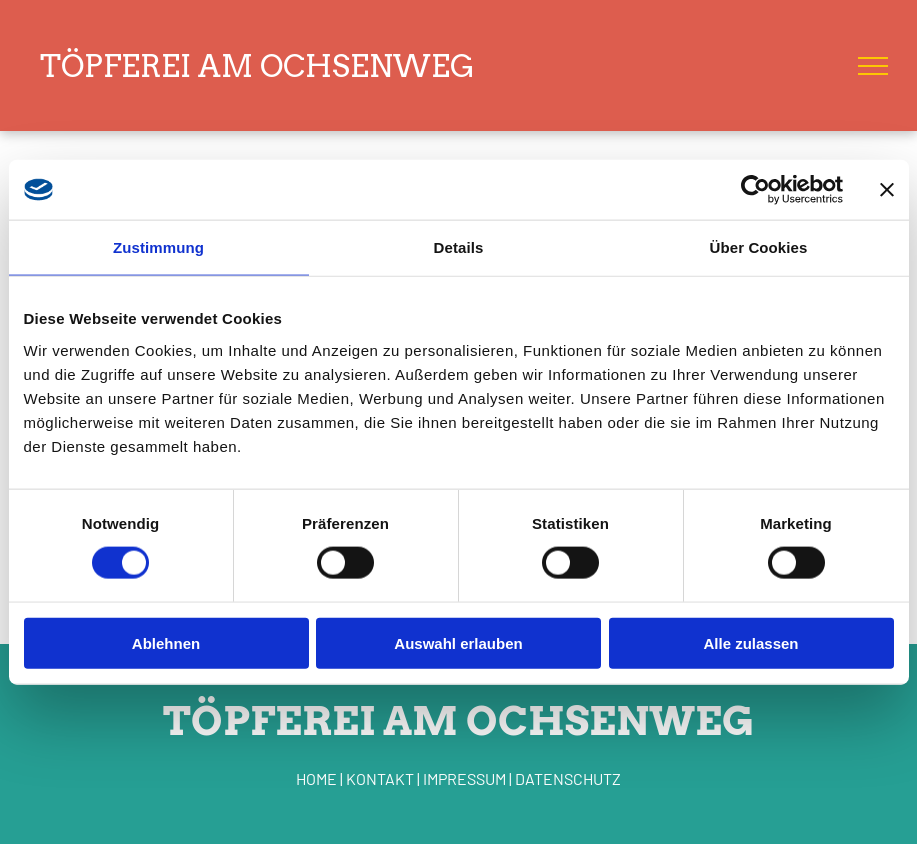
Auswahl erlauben (458, 642)
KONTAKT (380, 778)
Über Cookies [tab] (759, 247)
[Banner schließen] (887, 190)
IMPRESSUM (464, 778)
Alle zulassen (750, 642)
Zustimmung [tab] (158, 247)
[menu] (873, 66)
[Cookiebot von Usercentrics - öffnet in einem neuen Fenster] (755, 190)
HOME (316, 778)
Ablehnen (166, 642)
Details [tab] (459, 247)
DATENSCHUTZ (568, 778)
